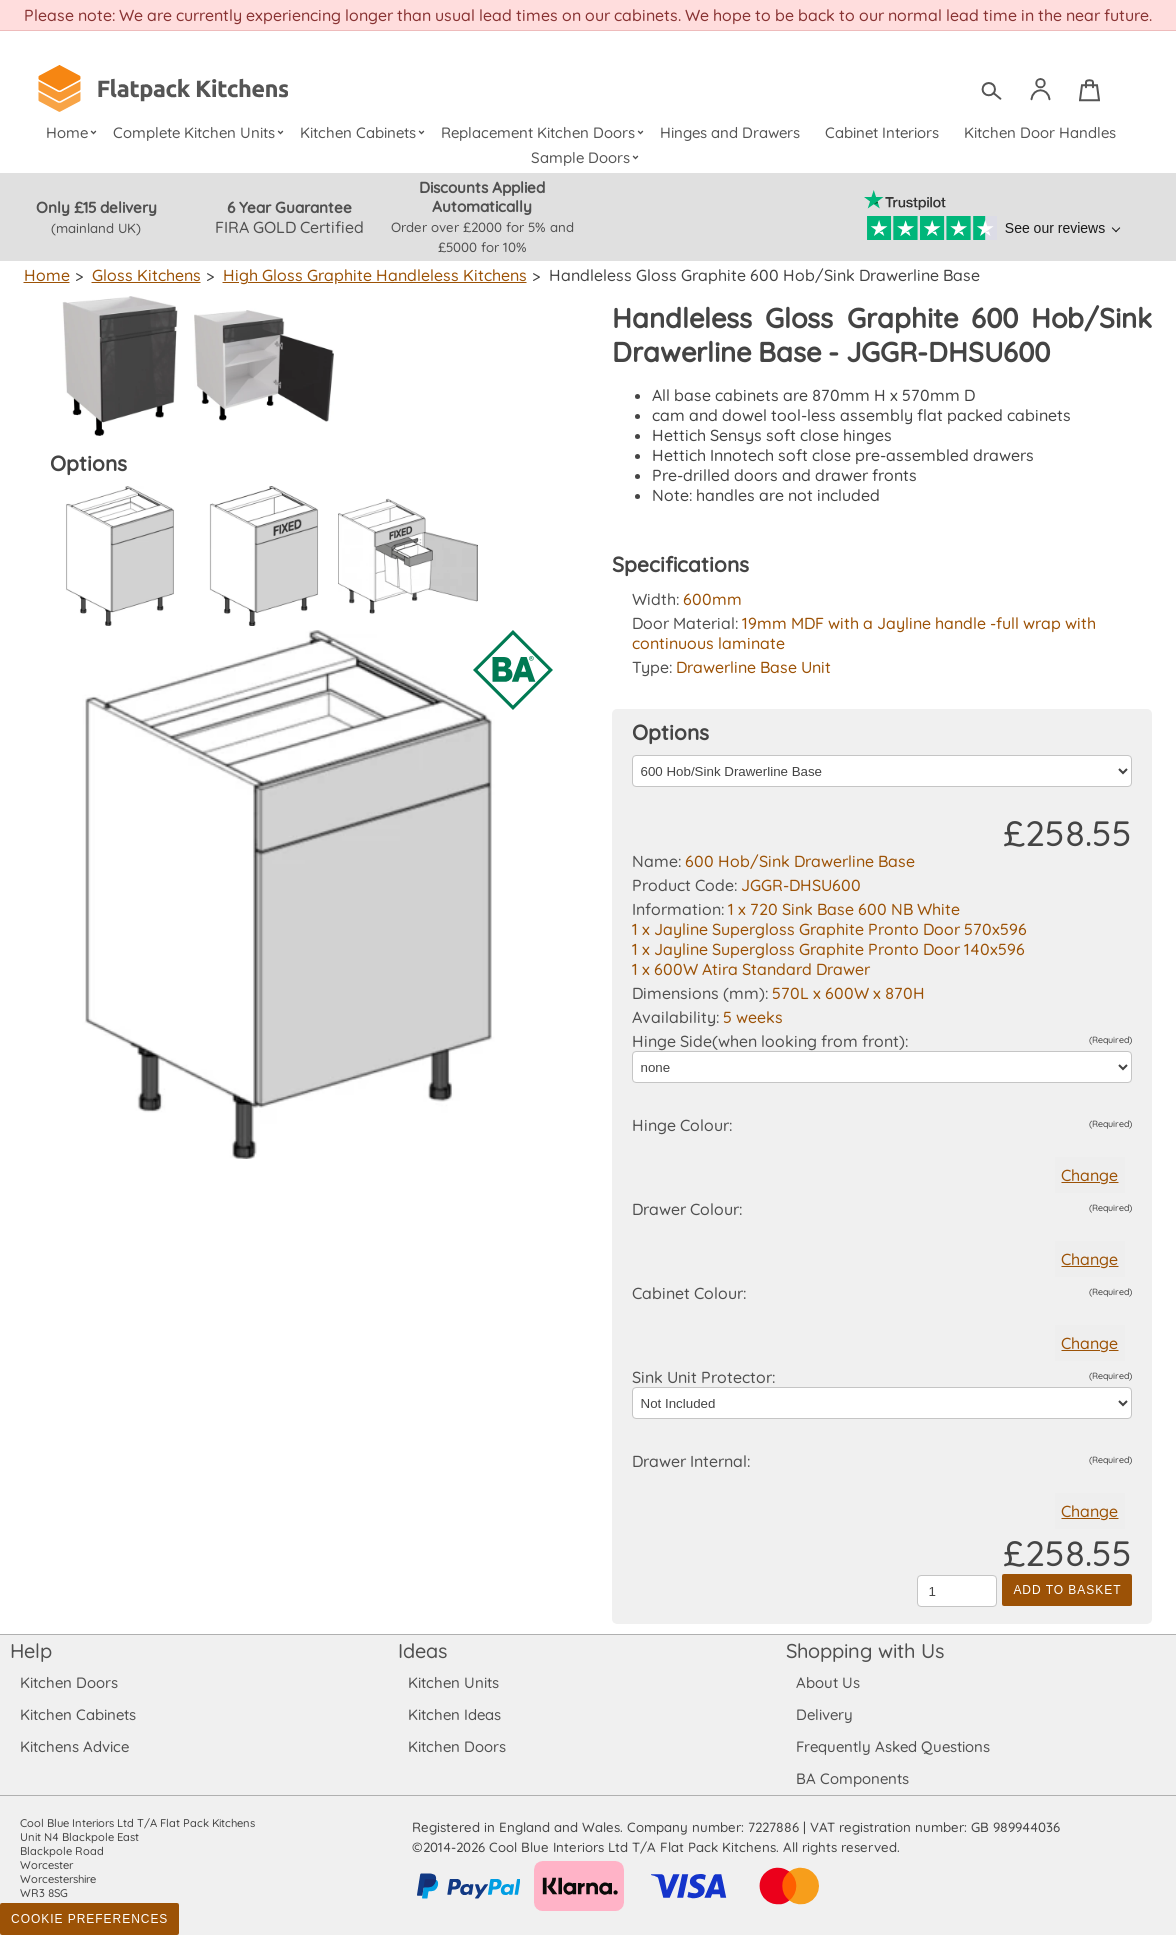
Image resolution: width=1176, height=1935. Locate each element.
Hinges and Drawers (730, 132)
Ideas (423, 1650)
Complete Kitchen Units (200, 132)
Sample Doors (588, 157)
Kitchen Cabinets (365, 132)
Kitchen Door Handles (1039, 132)
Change (1089, 1175)
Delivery (824, 1714)
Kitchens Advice (74, 1746)
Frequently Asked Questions (892, 1746)
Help (31, 1650)
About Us (827, 1682)
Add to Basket (1067, 1590)
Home (73, 132)
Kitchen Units (453, 1682)
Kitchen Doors (69, 1682)
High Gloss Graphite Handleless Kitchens (368, 275)
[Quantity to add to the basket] (957, 1591)
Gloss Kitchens (144, 275)
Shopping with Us (865, 1650)
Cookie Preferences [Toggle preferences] (89, 1919)
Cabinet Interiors (882, 132)
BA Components (852, 1778)
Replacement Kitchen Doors (545, 132)
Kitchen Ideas (454, 1714)
